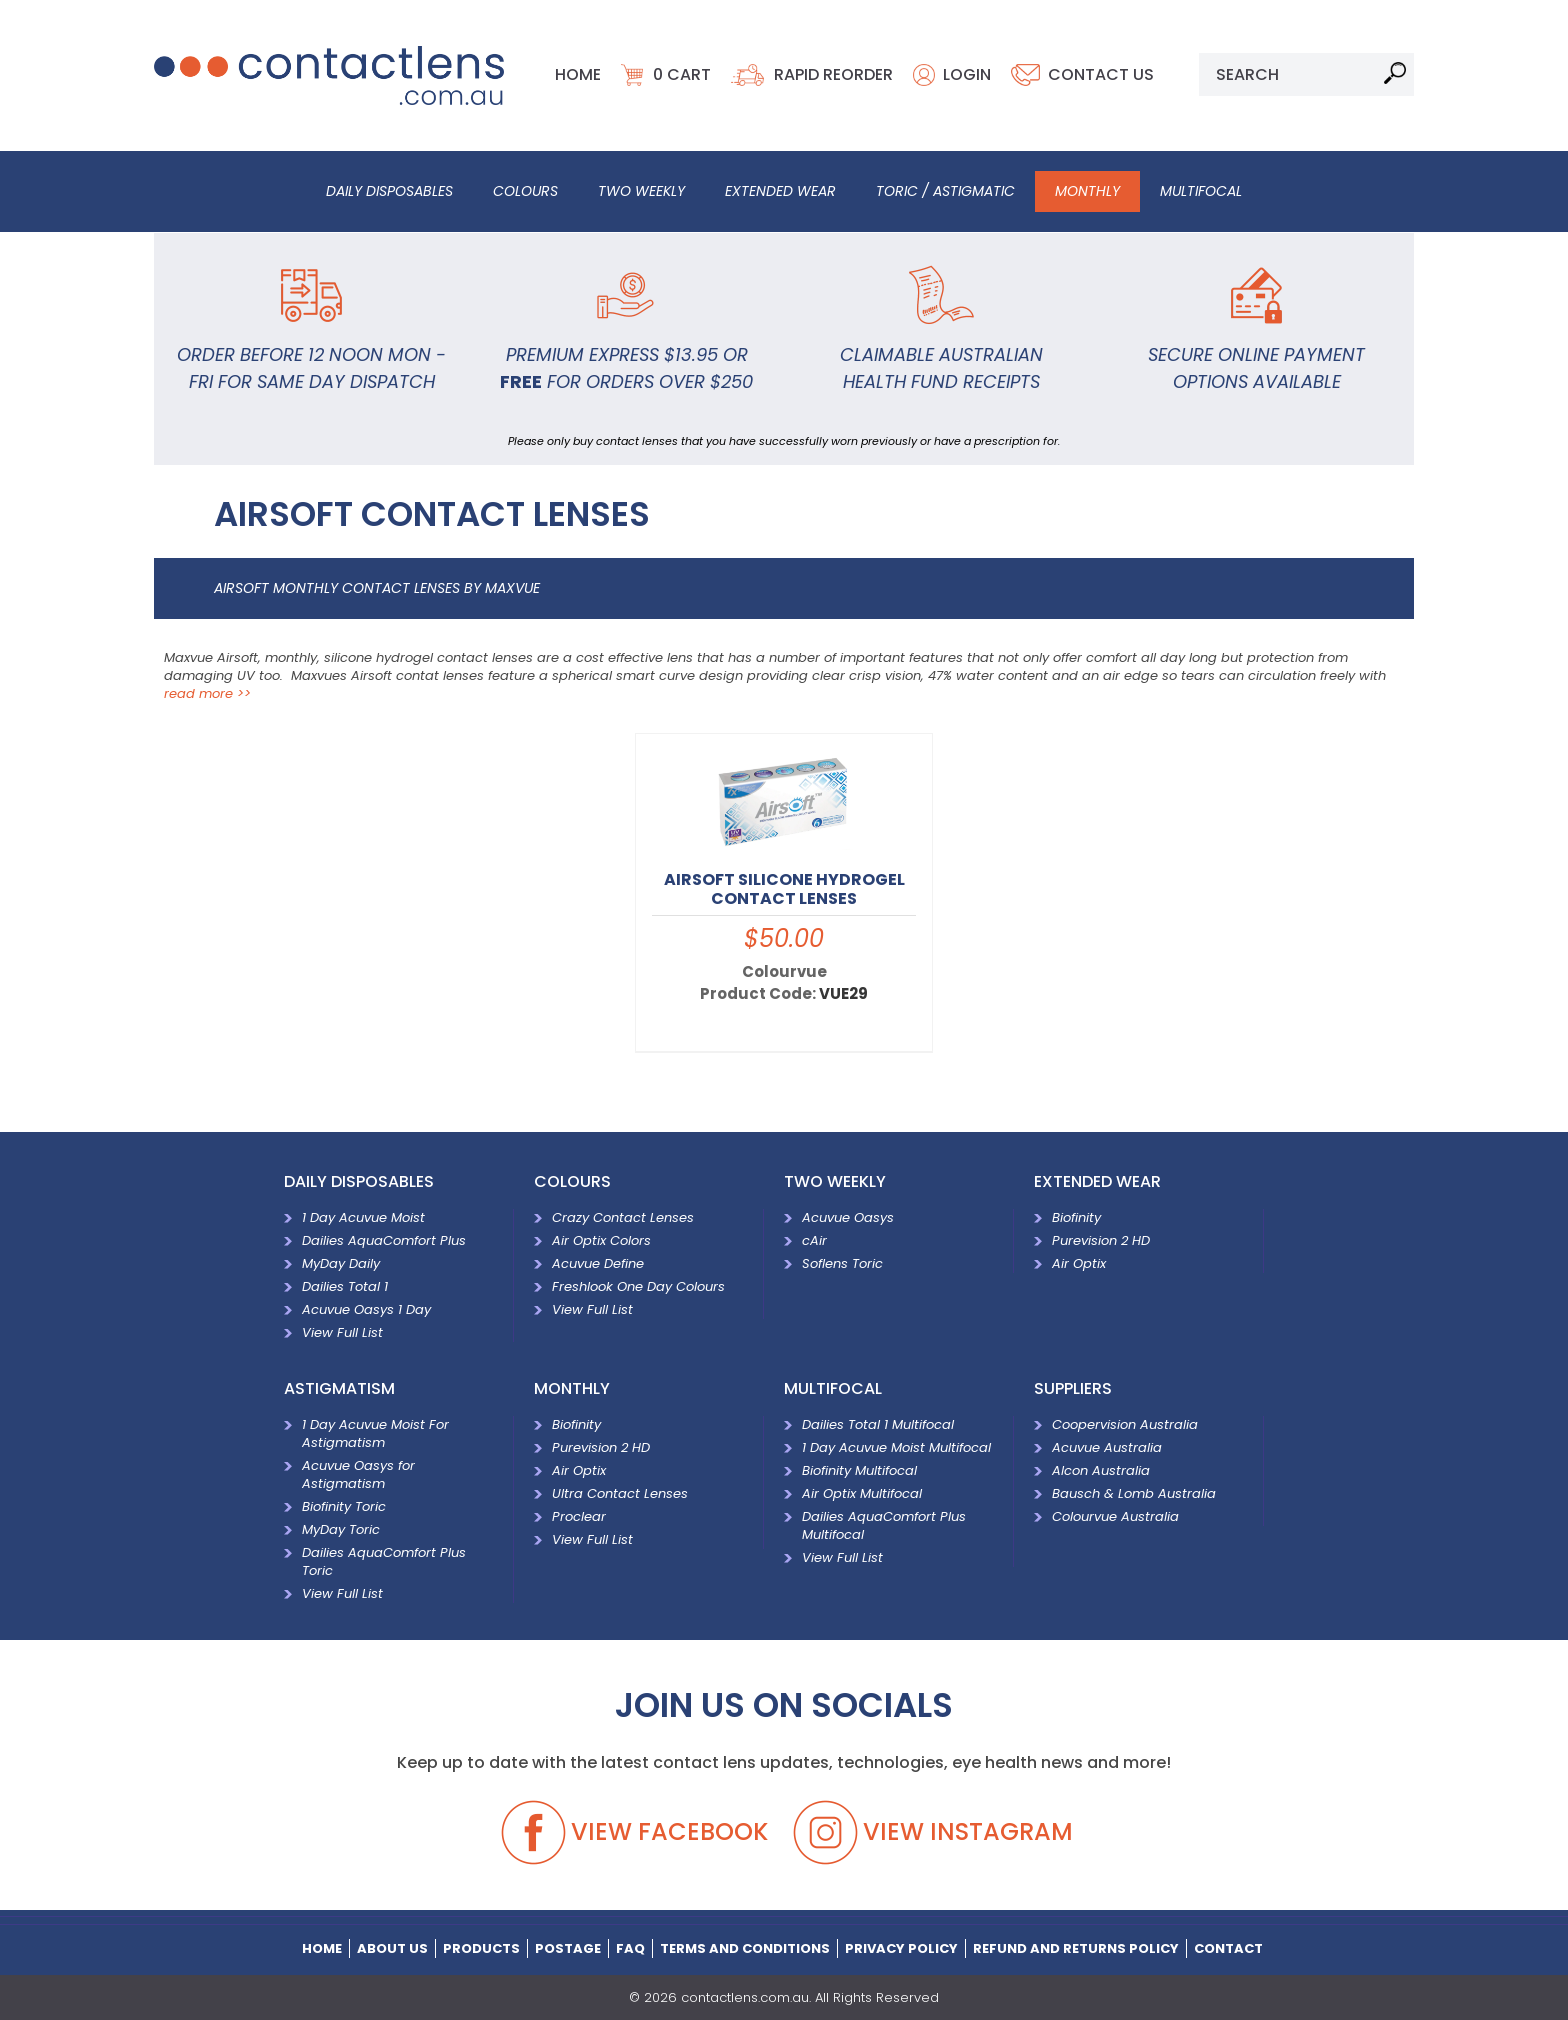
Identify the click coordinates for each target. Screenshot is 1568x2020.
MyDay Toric (341, 1527)
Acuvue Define (598, 1261)
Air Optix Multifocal (862, 1491)
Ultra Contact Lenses (620, 1491)
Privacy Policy (901, 1947)
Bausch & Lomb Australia (1134, 1491)
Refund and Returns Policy (1076, 1947)
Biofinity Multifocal (859, 1468)
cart (682, 73)
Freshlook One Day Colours (638, 1284)
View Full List (342, 1330)
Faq (630, 1947)
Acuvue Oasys (848, 1215)
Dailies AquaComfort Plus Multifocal (884, 1523)
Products (481, 1947)
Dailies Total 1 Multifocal (878, 1422)
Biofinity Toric (344, 1504)
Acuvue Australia (1107, 1445)
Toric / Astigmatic (945, 190)
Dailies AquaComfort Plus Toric (384, 1559)
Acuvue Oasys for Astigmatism (358, 1472)
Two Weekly (641, 190)
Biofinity (1076, 1215)
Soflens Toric (842, 1261)
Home (578, 73)
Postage (568, 1947)
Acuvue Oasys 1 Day (366, 1307)
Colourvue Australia (1121, 1514)
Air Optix (1079, 1261)
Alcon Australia (1101, 1468)
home (322, 1947)
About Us (392, 1947)
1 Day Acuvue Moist (363, 1215)
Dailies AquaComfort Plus (384, 1238)
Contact (1228, 1947)
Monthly (1087, 190)
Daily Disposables (389, 190)
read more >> (207, 691)
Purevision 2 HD (1101, 1238)
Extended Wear (780, 190)
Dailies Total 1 (345, 1284)
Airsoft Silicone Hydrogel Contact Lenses (784, 887)
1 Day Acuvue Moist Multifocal (896, 1445)
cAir (814, 1238)
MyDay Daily (341, 1261)
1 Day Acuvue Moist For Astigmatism (375, 1431)
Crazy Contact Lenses (623, 1215)
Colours (525, 190)
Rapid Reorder (833, 73)
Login (967, 73)
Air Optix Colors (601, 1238)
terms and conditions (745, 1947)
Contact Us (1101, 73)
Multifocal (1201, 190)
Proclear (579, 1514)
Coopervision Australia (1125, 1422)
